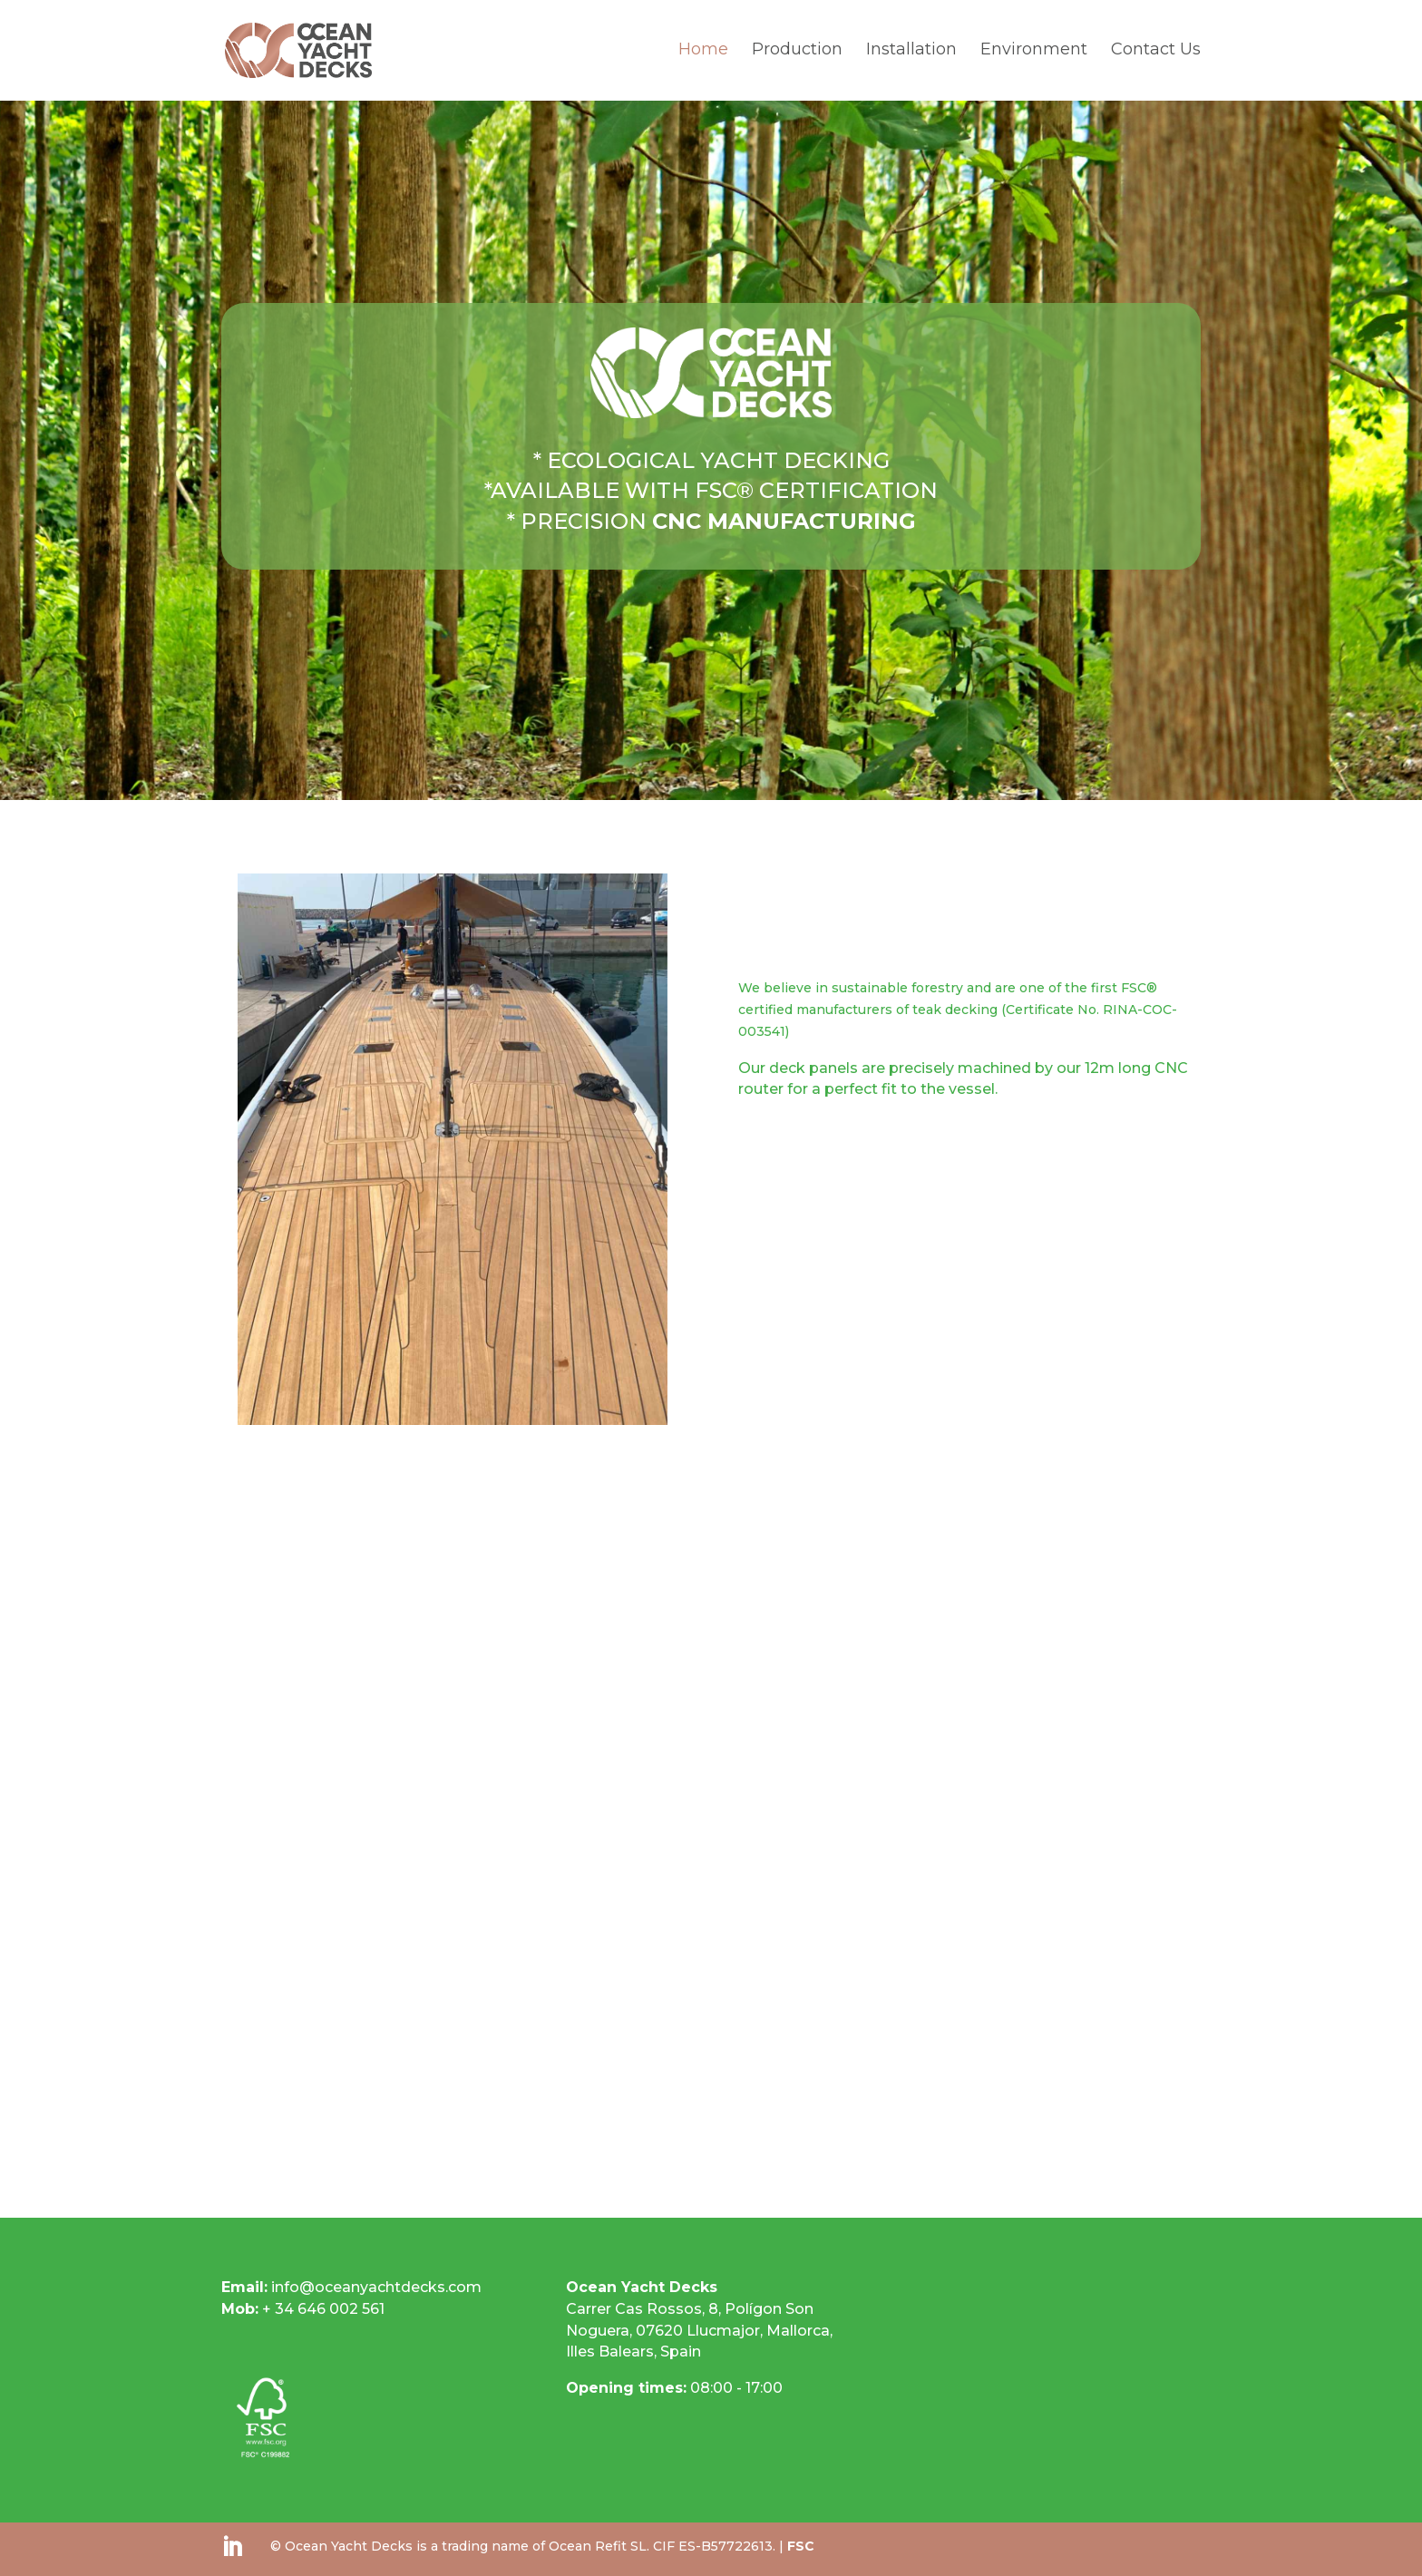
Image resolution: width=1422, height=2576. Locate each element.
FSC (800, 2546)
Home (703, 53)
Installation (911, 53)
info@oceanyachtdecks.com (376, 2287)
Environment (1033, 53)
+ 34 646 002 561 (303, 2308)
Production (797, 53)
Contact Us (1156, 53)
